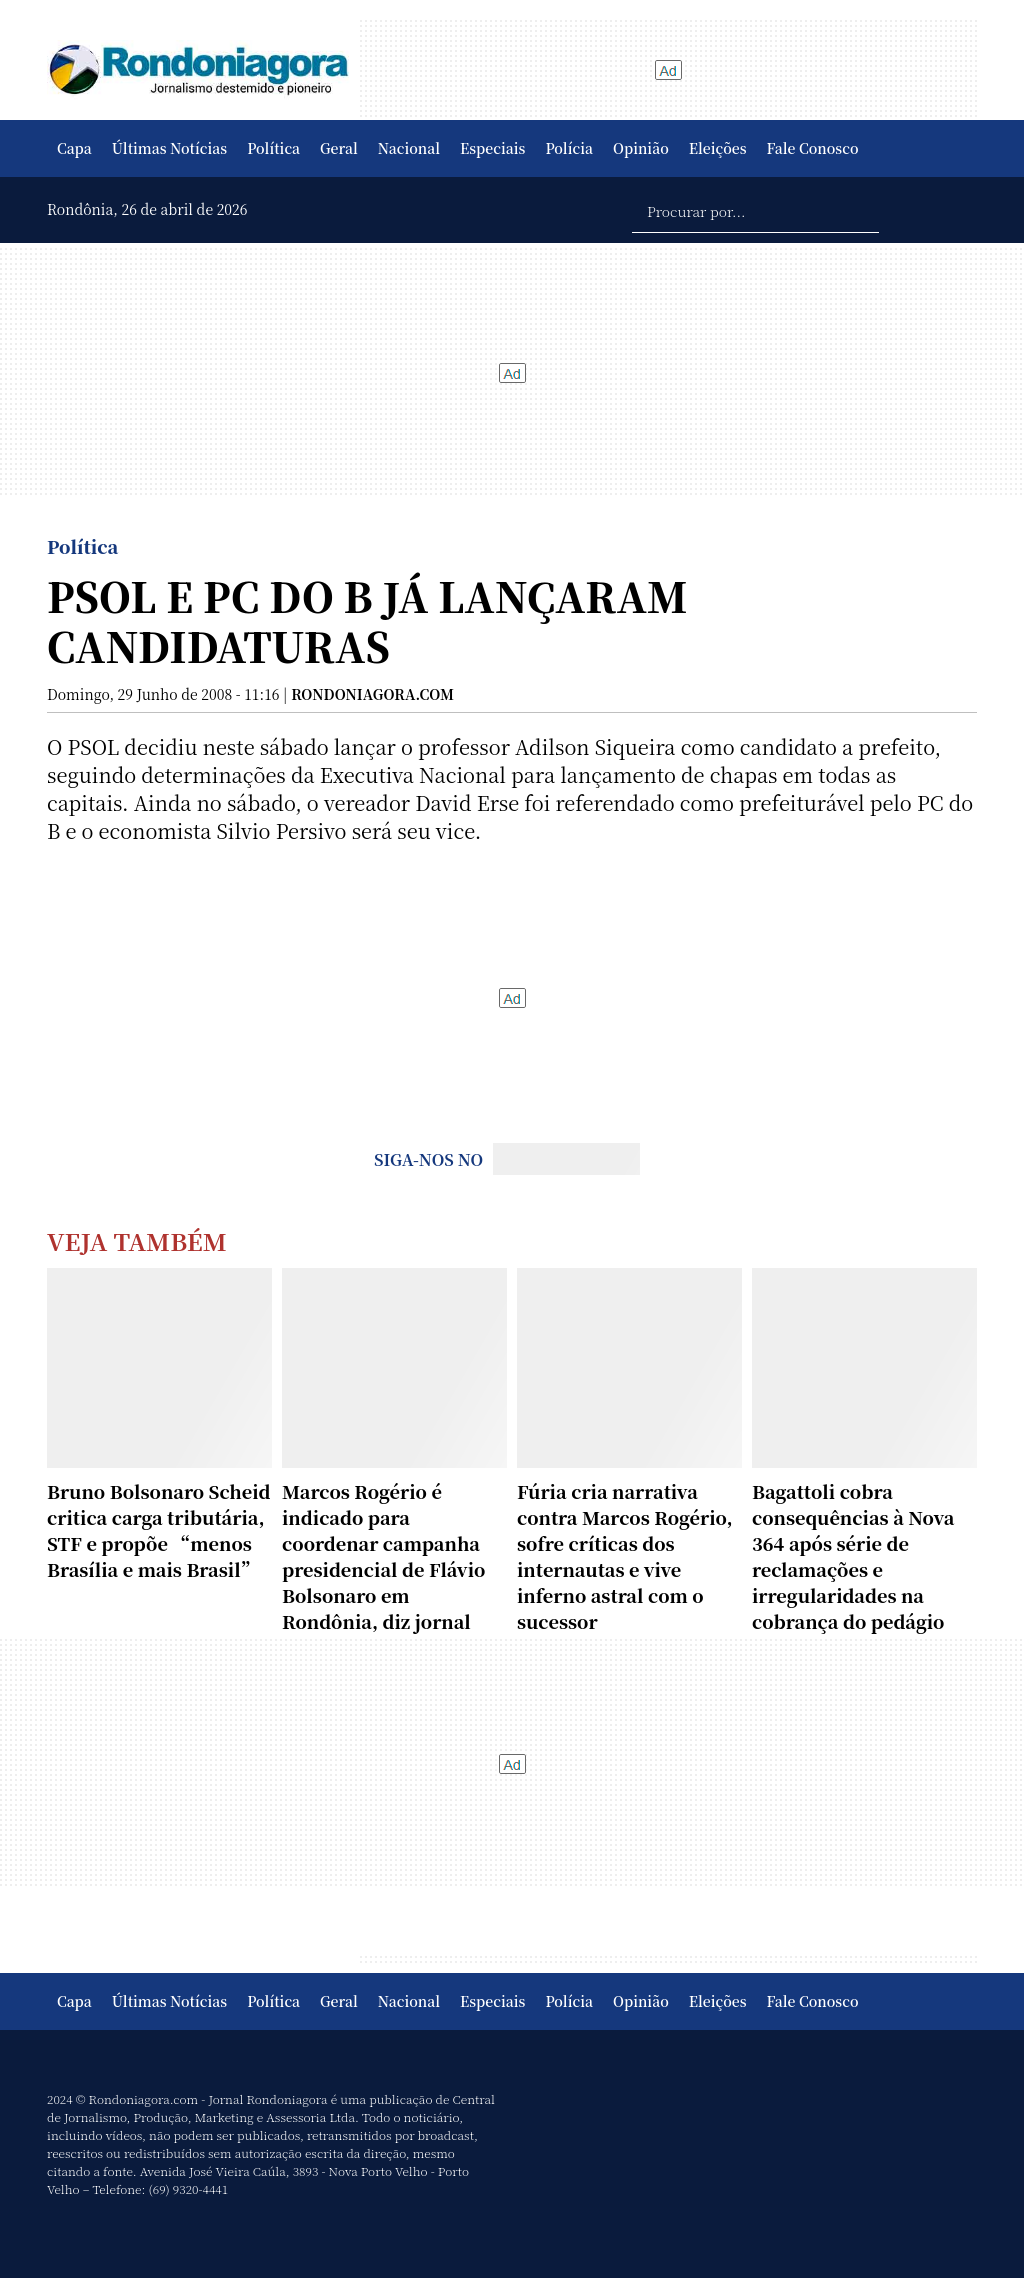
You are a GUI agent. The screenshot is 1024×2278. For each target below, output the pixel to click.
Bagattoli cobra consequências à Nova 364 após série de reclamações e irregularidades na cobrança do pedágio (853, 1556)
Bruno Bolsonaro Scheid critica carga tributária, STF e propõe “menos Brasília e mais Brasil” (159, 1530)
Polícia (569, 148)
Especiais (492, 148)
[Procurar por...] (755, 210)
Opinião (641, 148)
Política (273, 148)
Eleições (718, 148)
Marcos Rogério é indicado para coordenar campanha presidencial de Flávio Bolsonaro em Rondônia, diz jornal (383, 1556)
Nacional (409, 148)
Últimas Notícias (169, 148)
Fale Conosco (813, 148)
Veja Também (137, 1240)
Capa (74, 148)
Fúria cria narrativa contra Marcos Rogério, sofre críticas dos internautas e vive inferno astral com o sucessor (625, 1556)
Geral (339, 148)
